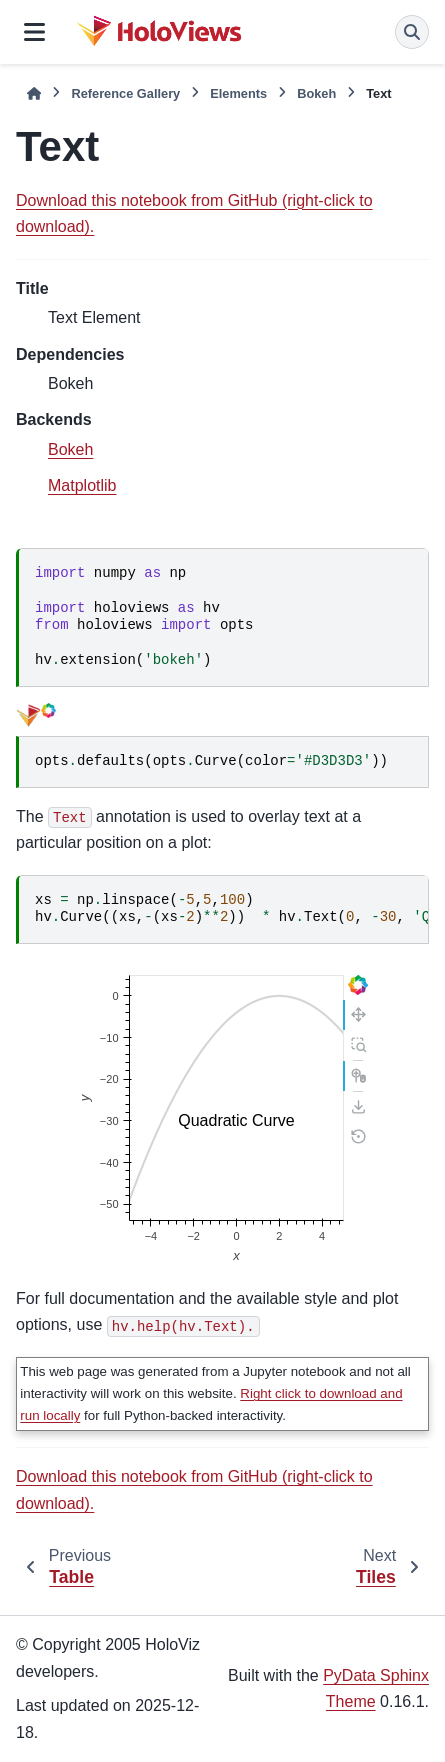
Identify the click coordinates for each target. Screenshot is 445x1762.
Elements (238, 93)
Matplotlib (82, 485)
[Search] (412, 32)
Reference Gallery (125, 93)
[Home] (34, 93)
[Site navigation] (34, 32)
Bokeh (316, 93)
